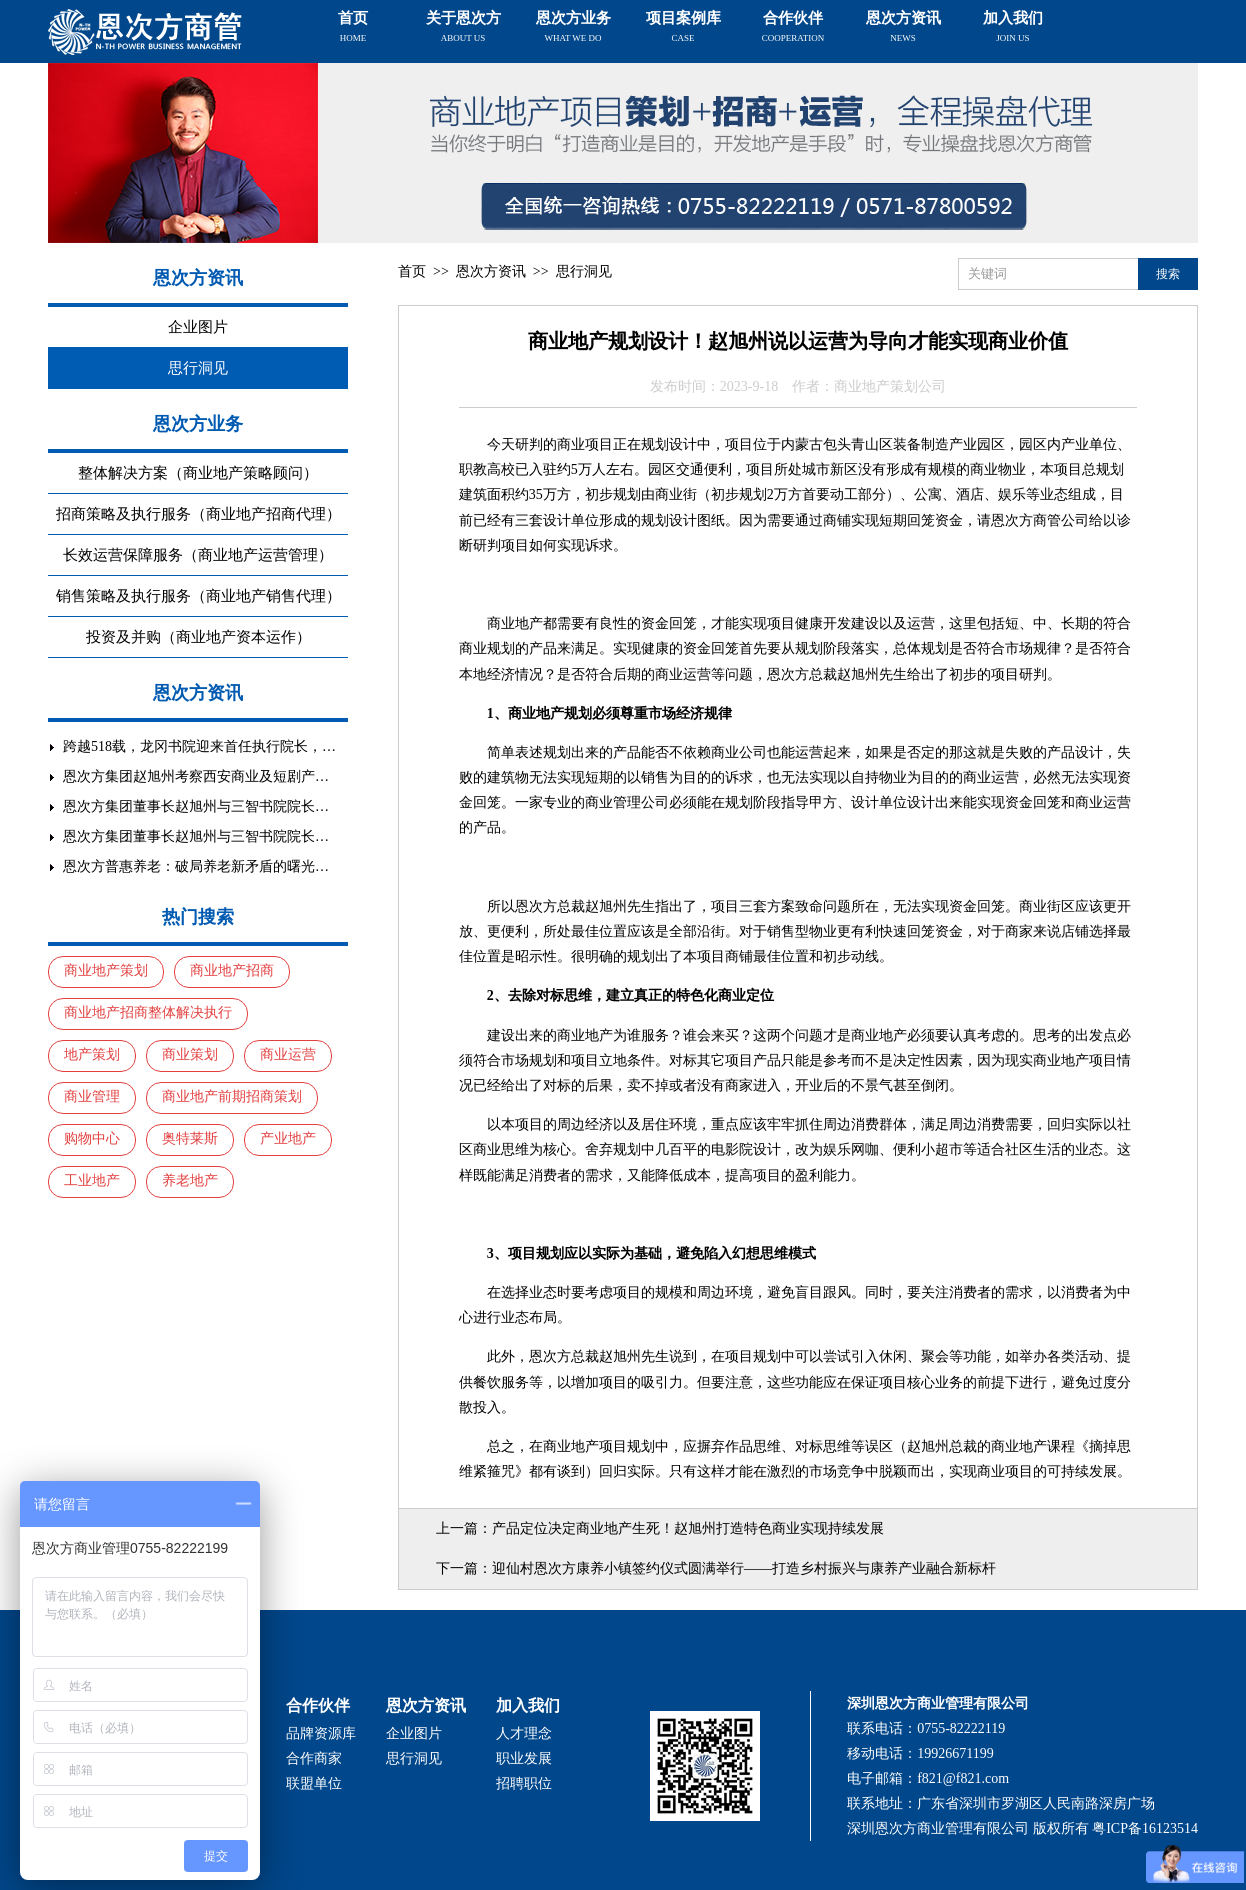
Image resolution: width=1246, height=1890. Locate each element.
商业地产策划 (106, 970)
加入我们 (1013, 26)
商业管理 (92, 1096)
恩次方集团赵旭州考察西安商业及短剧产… (196, 776)
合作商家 (314, 1758)
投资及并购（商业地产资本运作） (198, 637)
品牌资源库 (321, 1733)
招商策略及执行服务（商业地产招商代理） (198, 514)
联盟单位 (314, 1783)
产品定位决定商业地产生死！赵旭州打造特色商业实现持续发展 (688, 1528)
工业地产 (92, 1180)
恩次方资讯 (903, 26)
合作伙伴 (793, 26)
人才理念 (524, 1733)
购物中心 (92, 1138)
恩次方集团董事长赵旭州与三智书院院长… (196, 806)
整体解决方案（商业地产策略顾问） (198, 473)
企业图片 (198, 327)
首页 (353, 26)
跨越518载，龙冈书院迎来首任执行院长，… (199, 746)
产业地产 (288, 1138)
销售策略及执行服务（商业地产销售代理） (198, 596)
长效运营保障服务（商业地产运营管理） (198, 555)
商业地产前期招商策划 (232, 1096)
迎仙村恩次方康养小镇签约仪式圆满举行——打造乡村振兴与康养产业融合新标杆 (744, 1568)
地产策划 (92, 1054)
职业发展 (524, 1758)
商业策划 (190, 1054)
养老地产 (190, 1180)
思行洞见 (198, 368)
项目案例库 (683, 26)
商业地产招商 (232, 970)
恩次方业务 (573, 26)
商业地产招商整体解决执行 (148, 1012)
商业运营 (288, 1054)
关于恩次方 (463, 26)
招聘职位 (524, 1783)
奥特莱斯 (190, 1138)
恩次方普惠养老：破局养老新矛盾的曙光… (196, 866)
